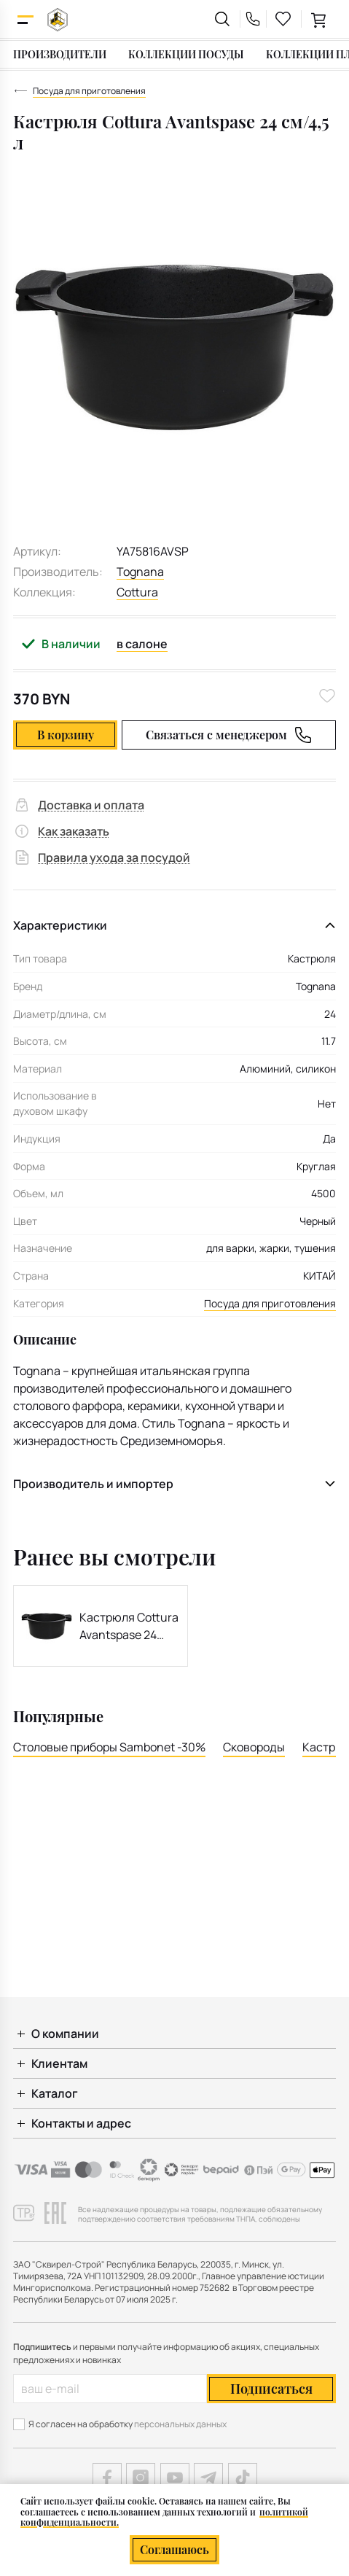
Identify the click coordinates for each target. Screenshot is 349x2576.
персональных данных (180, 2424)
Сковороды (254, 1747)
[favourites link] (283, 19)
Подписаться (271, 2388)
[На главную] (57, 19)
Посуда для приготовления (270, 1303)
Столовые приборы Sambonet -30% (109, 1747)
